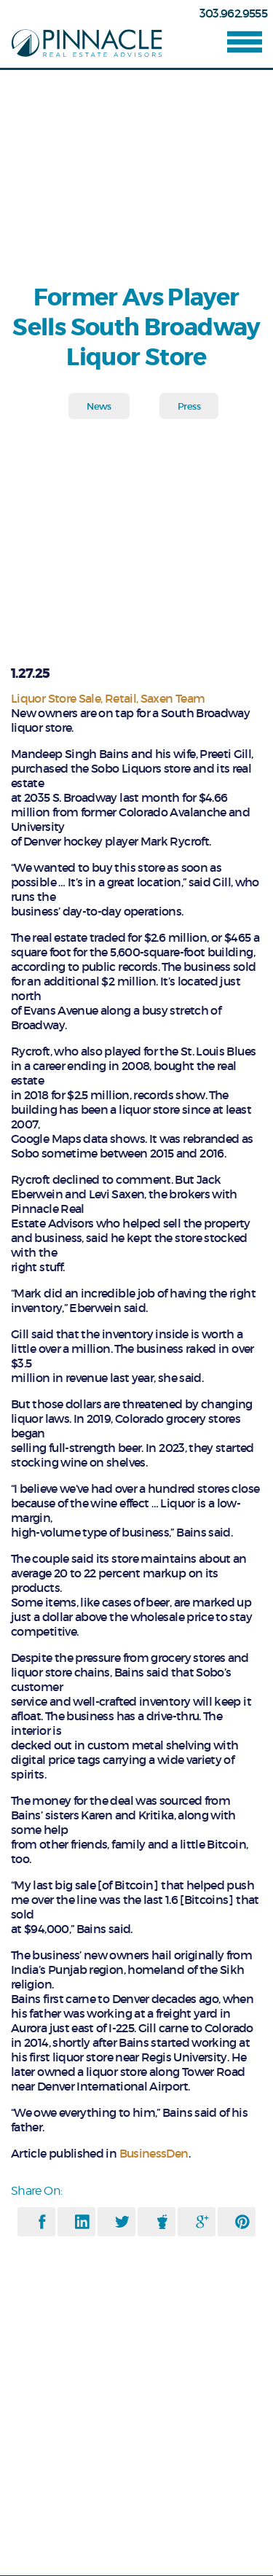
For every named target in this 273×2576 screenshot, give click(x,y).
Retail (120, 698)
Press (189, 406)
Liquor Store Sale (55, 698)
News (99, 406)
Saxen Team (173, 698)
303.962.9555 (233, 13)
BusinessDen (152, 2153)
